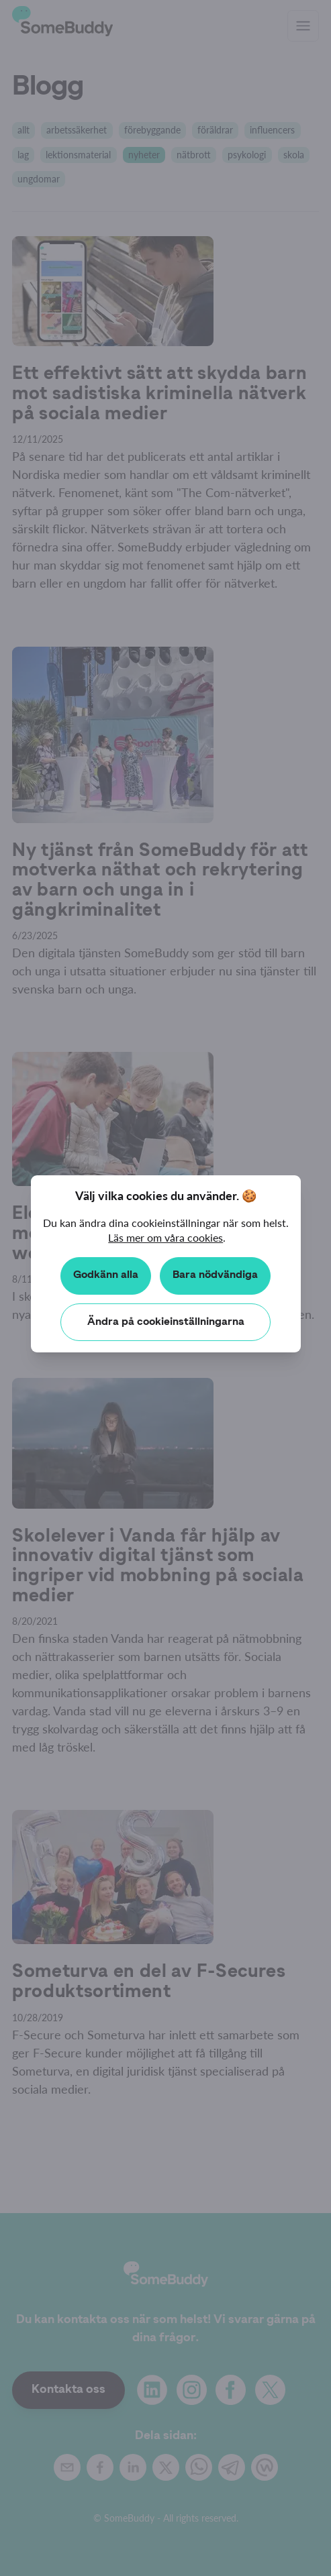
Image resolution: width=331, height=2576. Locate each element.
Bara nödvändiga (215, 1275)
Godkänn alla (105, 1275)
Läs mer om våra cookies (165, 1237)
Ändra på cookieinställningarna (165, 1322)
